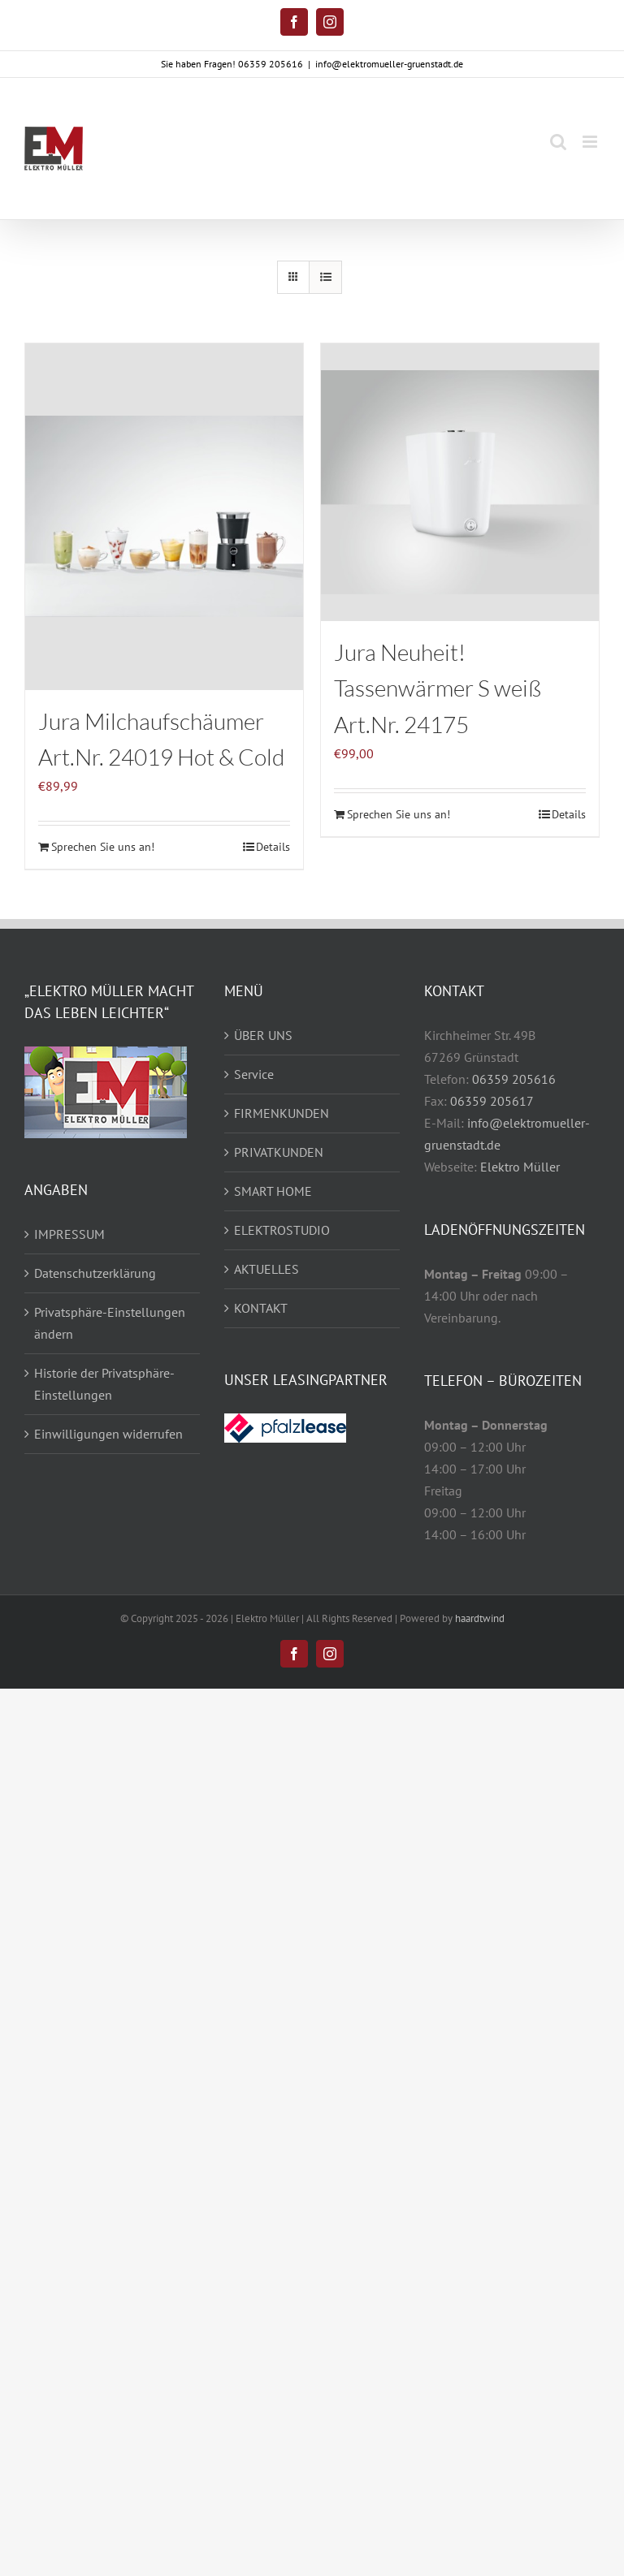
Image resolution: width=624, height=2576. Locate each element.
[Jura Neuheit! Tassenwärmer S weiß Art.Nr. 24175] (460, 482)
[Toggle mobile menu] (591, 141)
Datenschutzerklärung (95, 1273)
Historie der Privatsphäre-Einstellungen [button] (104, 1384)
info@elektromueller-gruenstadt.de (389, 64)
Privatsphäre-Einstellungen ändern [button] (109, 1323)
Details (273, 846)
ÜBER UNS (263, 1035)
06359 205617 (492, 1101)
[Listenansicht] (325, 277)
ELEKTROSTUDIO (282, 1230)
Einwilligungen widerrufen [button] (108, 1434)
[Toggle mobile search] (558, 141)
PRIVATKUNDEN (278, 1152)
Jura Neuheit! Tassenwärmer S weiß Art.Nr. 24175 (437, 688)
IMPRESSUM (69, 1234)
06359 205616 (514, 1079)
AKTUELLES (266, 1269)
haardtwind (480, 1618)
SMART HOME (273, 1191)
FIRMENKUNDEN (281, 1113)
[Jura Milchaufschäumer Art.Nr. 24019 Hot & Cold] (164, 516)
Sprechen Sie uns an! (102, 846)
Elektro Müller (520, 1167)
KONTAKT (261, 1308)
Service (254, 1074)
